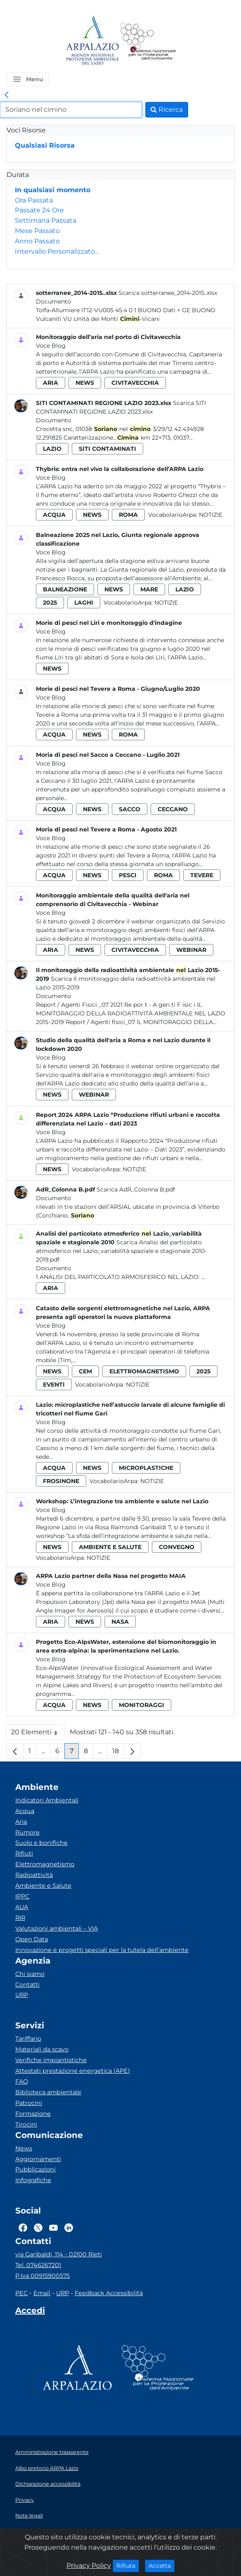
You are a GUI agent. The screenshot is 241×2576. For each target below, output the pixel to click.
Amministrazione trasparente (52, 2452)
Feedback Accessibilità (109, 2293)
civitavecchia (135, 382)
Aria (21, 1821)
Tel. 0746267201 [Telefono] (38, 2265)
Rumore (27, 1832)
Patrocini (28, 2103)
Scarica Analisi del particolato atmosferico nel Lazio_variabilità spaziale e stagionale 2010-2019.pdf (121, 1251)
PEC (21, 2293)
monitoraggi (141, 1705)
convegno (176, 1547)
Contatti (27, 1984)
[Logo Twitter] (38, 2227)
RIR (20, 1917)
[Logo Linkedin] (68, 2227)
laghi (83, 602)
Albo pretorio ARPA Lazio (46, 2468)
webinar (191, 950)
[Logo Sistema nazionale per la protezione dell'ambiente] (148, 41)
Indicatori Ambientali (46, 1800)
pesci (128, 875)
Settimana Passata (45, 220)
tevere (201, 875)
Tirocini (26, 2124)
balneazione (65, 589)
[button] (28, 79)
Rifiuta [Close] (127, 2565)
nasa (120, 1621)
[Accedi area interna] (30, 2312)
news (85, 382)
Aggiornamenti (38, 2159)
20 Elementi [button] (37, 1734)
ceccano (173, 809)
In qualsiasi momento (52, 190)
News (23, 2148)
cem (85, 1371)
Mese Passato (37, 231)
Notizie (210, 514)
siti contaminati (107, 448)
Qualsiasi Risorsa (45, 145)
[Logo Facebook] (23, 2227)
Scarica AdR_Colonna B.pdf (136, 1189)
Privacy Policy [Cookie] (88, 2565)
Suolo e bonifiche (41, 1842)
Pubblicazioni (35, 2169)
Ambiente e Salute (43, 1885)
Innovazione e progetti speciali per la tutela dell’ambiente (102, 1950)
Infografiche (33, 2180)
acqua (54, 514)
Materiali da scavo (42, 2049)
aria (50, 382)
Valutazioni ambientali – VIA (56, 1928)
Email (41, 2293)
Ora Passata (34, 200)
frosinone (61, 1481)
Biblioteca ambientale (48, 2092)
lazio (52, 448)
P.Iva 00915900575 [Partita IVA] (42, 2275)
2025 (50, 602)
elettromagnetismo (144, 1371)
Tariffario (28, 2038)
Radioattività (34, 1875)
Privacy (24, 2500)
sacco (129, 809)
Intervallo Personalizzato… (57, 251)
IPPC (22, 1896)
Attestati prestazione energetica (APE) (72, 2070)
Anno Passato (37, 241)
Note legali (29, 2515)
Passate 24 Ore (39, 210)
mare (149, 589)
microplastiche (146, 1468)
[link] (6, 95)
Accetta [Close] (162, 2565)
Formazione (33, 2113)
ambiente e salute (110, 1547)
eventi (54, 1384)
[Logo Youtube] (53, 2227)
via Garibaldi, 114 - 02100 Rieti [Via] (58, 2254)
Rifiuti (24, 1853)
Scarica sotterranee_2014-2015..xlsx (167, 293)
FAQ (21, 2081)
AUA (21, 1907)
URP (21, 1995)
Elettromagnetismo (44, 1864)
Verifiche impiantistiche (51, 2060)
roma (128, 514)
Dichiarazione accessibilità (47, 2484)
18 (118, 1753)
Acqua (24, 1811)
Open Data (31, 1939)
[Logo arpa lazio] (92, 41)
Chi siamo (30, 1974)
